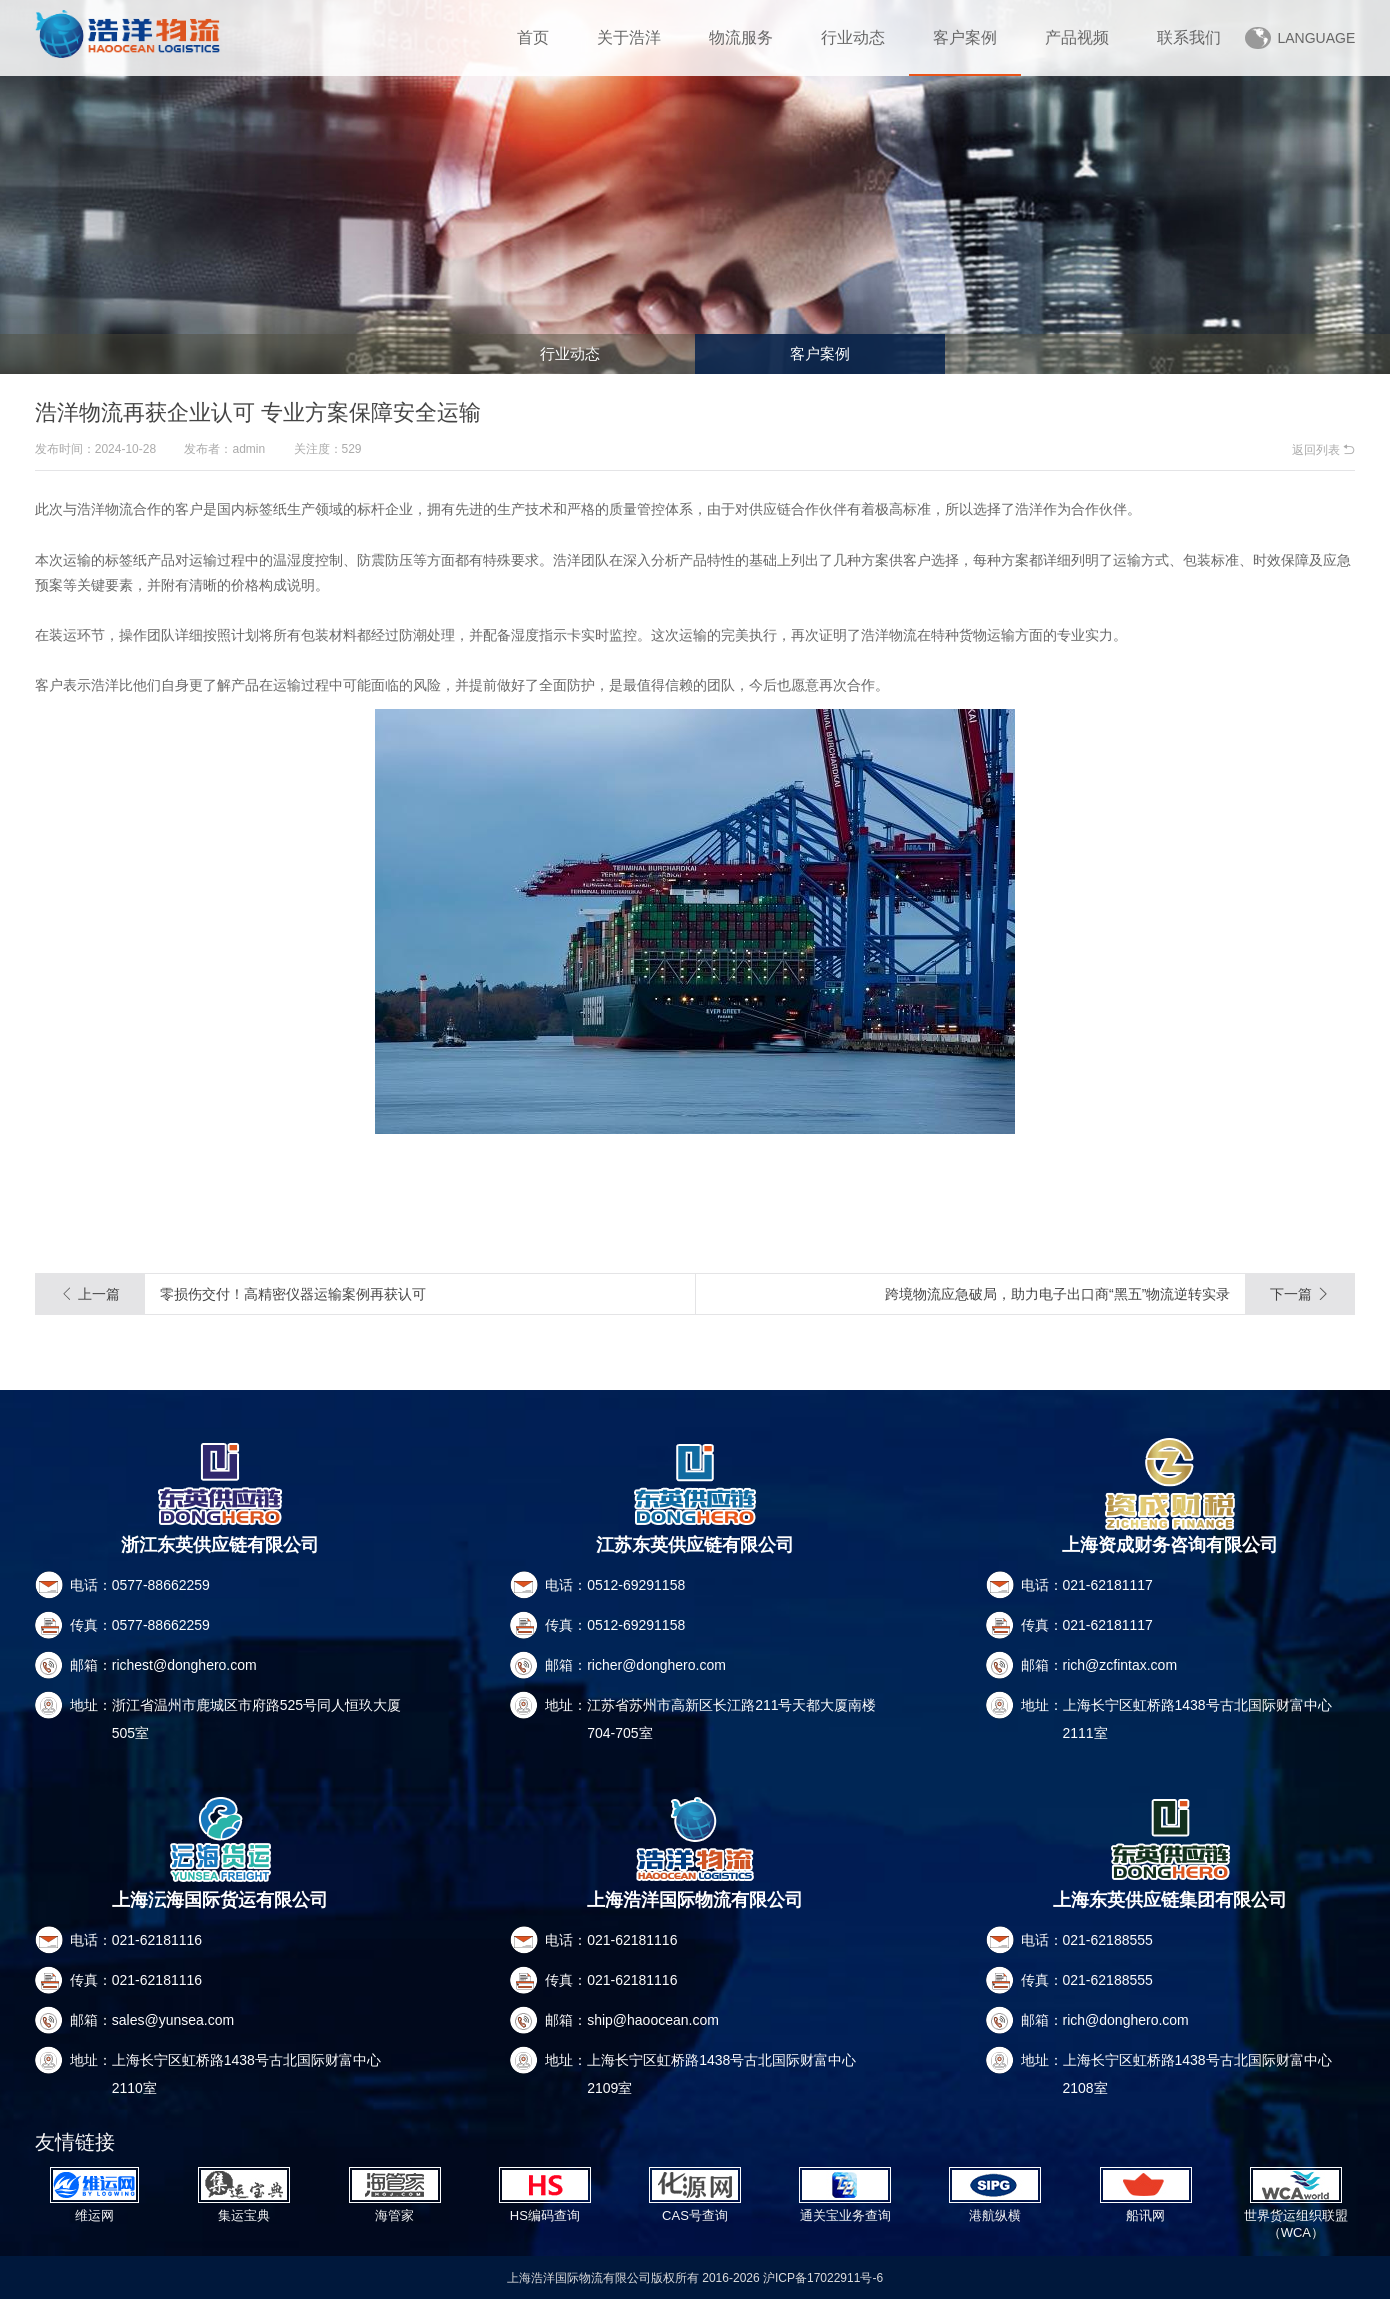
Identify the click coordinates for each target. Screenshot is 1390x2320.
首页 (533, 37)
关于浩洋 (629, 37)
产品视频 (1077, 37)
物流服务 (741, 37)
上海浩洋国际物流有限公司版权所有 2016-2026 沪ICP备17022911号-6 (695, 2298)
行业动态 (853, 37)
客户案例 (965, 37)
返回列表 (1323, 450)
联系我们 (1189, 37)
